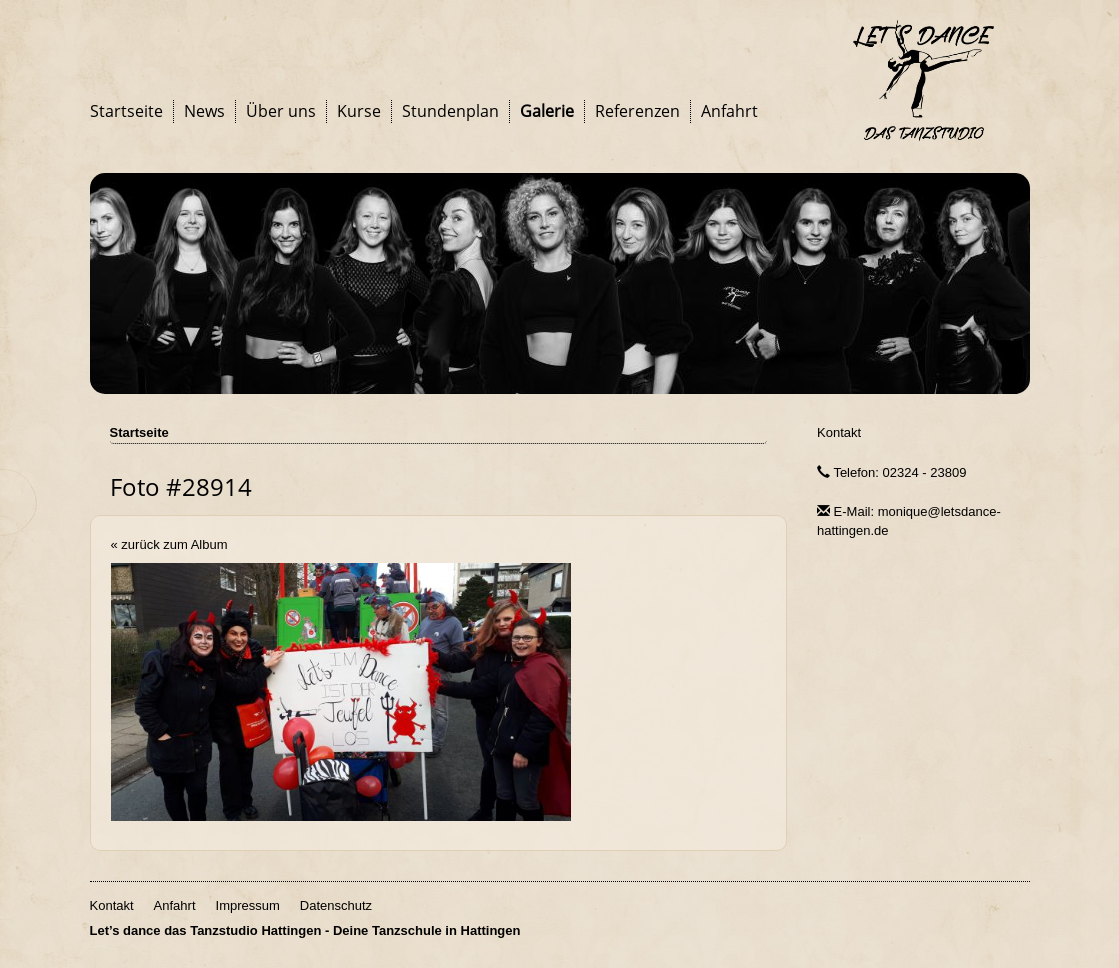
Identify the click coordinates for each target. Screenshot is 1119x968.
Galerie (547, 111)
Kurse (359, 111)
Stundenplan (450, 111)
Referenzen (637, 111)
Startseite (126, 111)
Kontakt (839, 432)
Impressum (248, 905)
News (204, 111)
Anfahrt (729, 111)
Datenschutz (336, 905)
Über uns (281, 111)
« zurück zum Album (169, 544)
